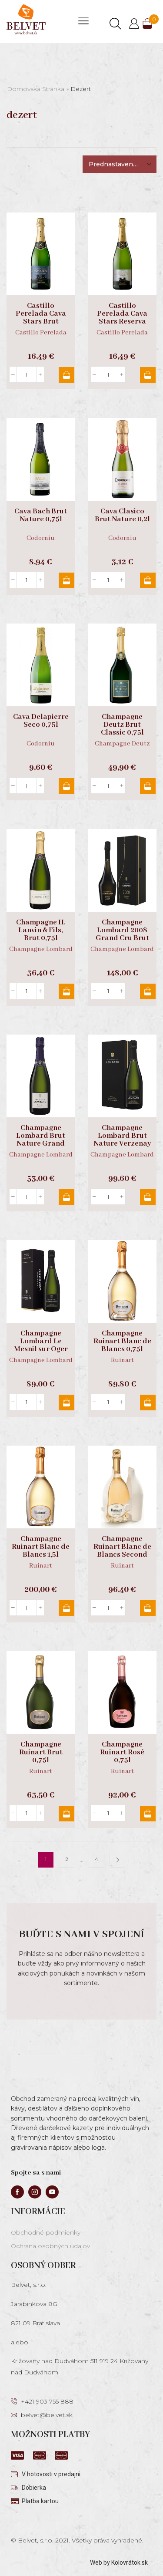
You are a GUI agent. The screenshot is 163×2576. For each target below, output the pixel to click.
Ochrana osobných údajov (50, 2246)
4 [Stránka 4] (96, 1859)
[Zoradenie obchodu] (119, 164)
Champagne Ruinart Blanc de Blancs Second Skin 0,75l (122, 1551)
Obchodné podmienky (45, 2232)
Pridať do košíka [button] (66, 375)
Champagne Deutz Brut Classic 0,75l (122, 725)
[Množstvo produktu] (27, 374)
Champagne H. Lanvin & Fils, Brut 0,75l (41, 930)
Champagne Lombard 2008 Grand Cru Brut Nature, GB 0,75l (122, 934)
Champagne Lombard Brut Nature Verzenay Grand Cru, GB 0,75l (122, 1143)
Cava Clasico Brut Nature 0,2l (122, 515)
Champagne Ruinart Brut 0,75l (41, 1752)
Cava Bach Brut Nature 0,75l (40, 515)
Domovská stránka (35, 89)
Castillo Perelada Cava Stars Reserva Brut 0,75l (122, 318)
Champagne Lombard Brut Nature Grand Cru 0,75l (40, 1140)
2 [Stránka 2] (66, 1859)
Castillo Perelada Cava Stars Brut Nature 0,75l (41, 318)
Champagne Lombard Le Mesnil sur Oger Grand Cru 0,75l (40, 1345)
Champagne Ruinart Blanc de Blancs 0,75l (122, 1341)
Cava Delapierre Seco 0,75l (41, 721)
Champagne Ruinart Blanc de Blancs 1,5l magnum (41, 1551)
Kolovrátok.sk (129, 2562)
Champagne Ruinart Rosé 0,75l (122, 1752)
